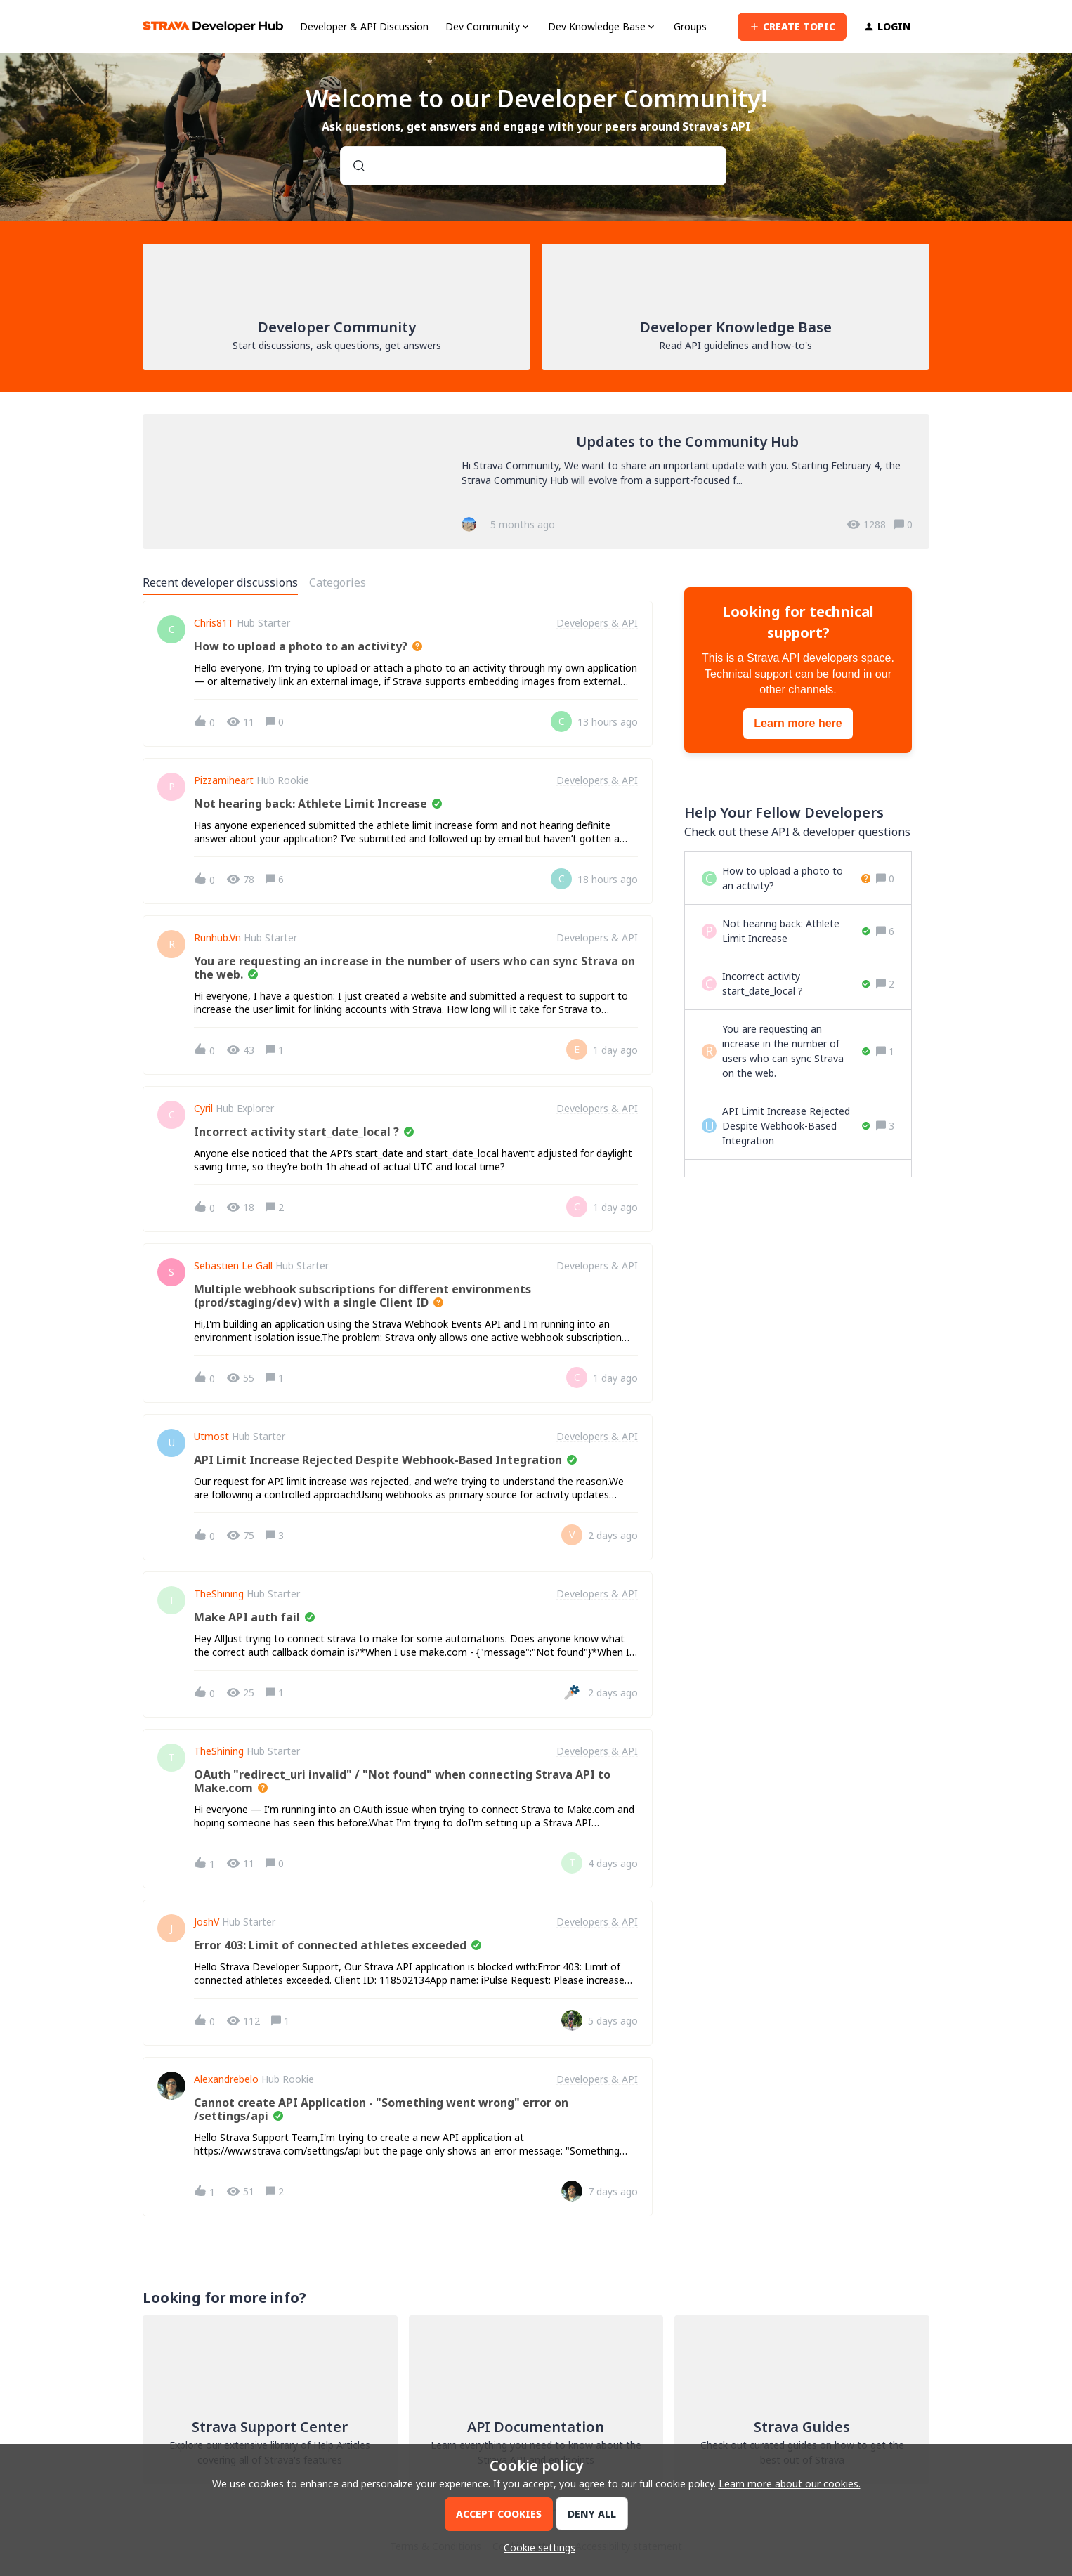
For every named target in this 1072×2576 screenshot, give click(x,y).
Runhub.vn (217, 938)
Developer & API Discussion (364, 26)
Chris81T (214, 623)
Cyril (203, 1108)
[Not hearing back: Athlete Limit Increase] (796, 930)
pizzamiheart (224, 780)
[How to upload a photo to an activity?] (796, 878)
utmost (211, 1436)
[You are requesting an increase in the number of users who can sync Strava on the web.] (796, 1051)
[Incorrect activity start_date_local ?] (796, 983)
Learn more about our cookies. (790, 2483)
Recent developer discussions (220, 582)
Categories (337, 582)
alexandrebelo (226, 2079)
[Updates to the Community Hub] (536, 481)
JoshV (206, 1922)
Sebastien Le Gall (233, 1266)
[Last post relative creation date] (607, 721)
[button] (536, 2547)
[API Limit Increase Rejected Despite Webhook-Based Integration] (796, 1126)
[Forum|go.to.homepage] (213, 26)
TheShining (219, 1594)
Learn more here (798, 723)
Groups (690, 26)
